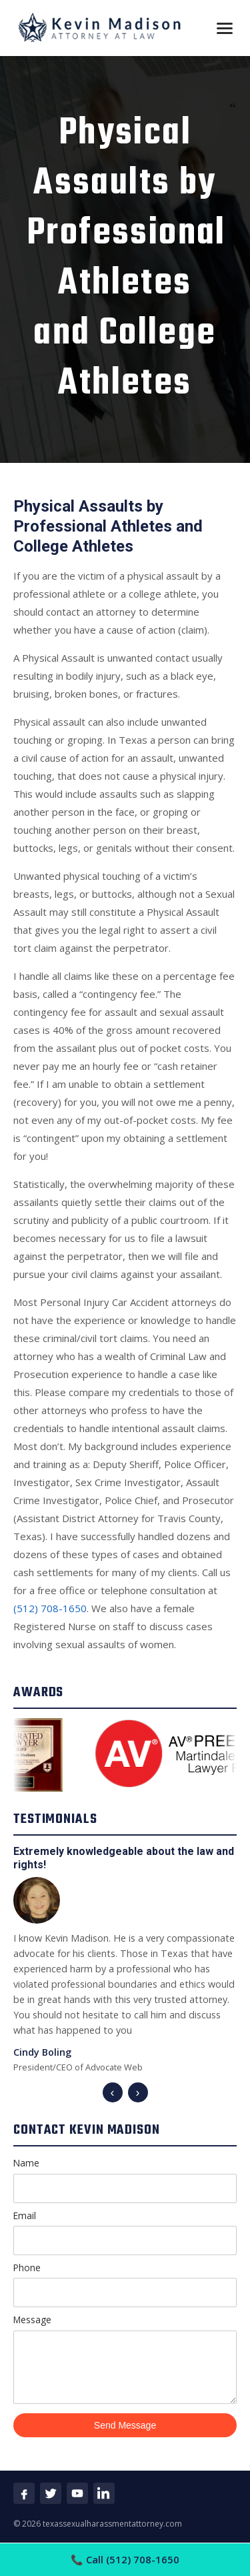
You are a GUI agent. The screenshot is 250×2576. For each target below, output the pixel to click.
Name (125, 2179)
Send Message (125, 2425)
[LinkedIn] (104, 2493)
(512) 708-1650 (50, 1608)
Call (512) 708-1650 (125, 2559)
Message (125, 2358)
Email (125, 2232)
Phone (125, 2284)
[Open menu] (225, 28)
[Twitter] (50, 2493)
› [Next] (138, 2092)
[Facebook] (24, 2493)
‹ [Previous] (113, 2092)
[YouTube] (77, 2493)
